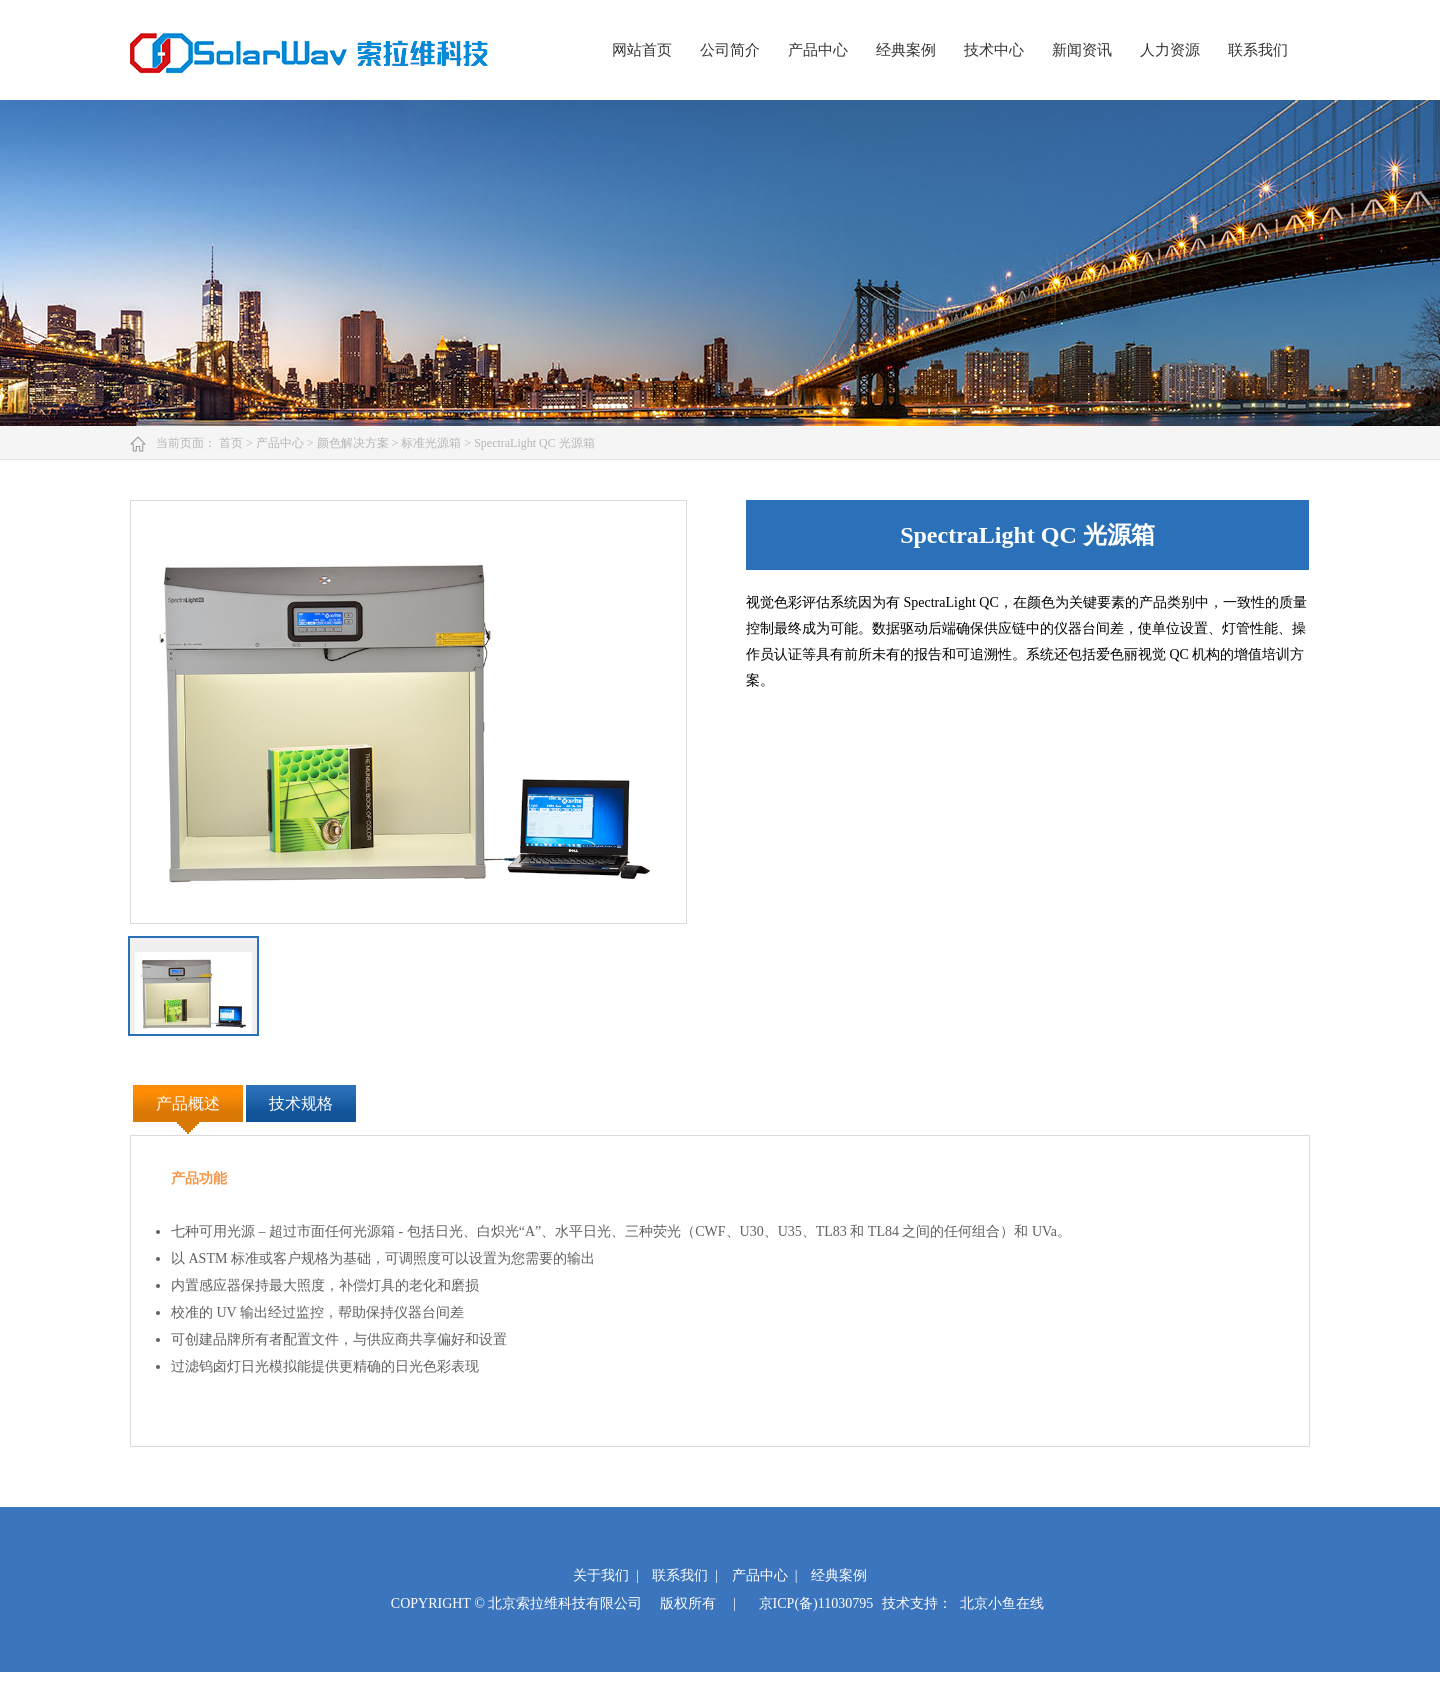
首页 (232, 443)
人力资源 (1170, 50)
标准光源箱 (432, 443)
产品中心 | (765, 1575)
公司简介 (730, 50)
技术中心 (994, 50)
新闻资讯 (1082, 50)
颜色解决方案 (354, 443)
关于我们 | (606, 1575)
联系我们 (1258, 50)
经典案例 (906, 50)
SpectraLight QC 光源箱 (534, 443)
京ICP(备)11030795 (816, 1603)
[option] (408, 712)
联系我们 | (685, 1575)
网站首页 (642, 50)
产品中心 (818, 50)
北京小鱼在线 (1002, 1603)
